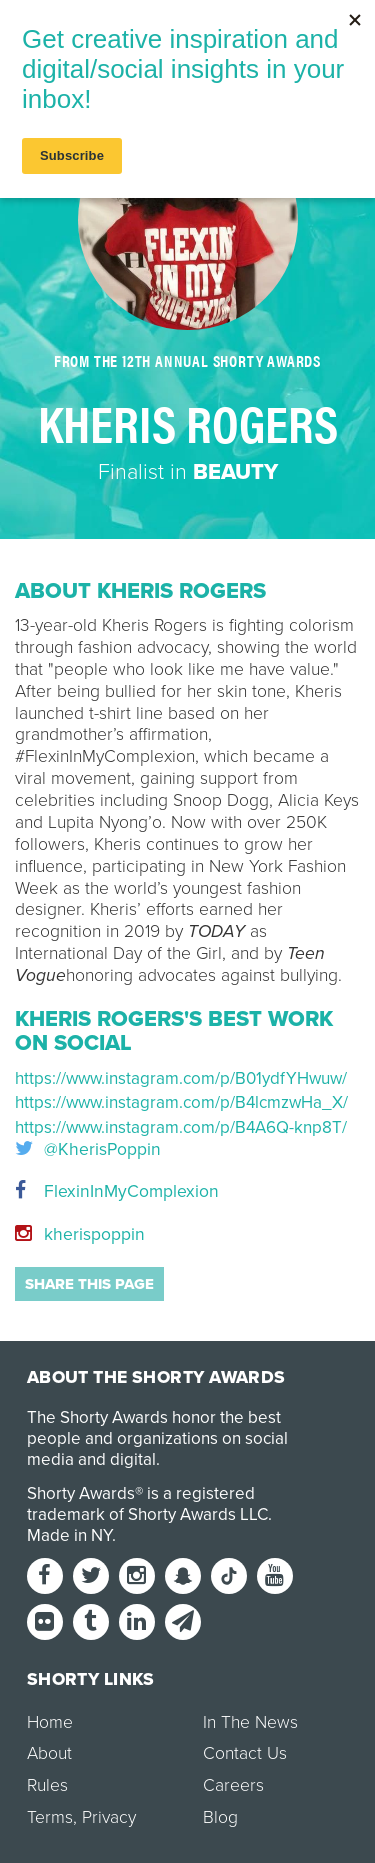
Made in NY (69, 1535)
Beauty (235, 472)
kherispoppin (80, 1234)
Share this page (89, 1284)
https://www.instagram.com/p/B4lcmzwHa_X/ (181, 1102)
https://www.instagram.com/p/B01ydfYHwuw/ (181, 1078)
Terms (50, 1817)
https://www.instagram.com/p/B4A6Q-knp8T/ (181, 1127)
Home (50, 1722)
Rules (47, 1785)
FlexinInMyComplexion (117, 1191)
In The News (250, 1722)
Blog (220, 1817)
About (49, 1753)
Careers (233, 1785)
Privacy (109, 1817)
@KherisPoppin (88, 1150)
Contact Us (245, 1753)
